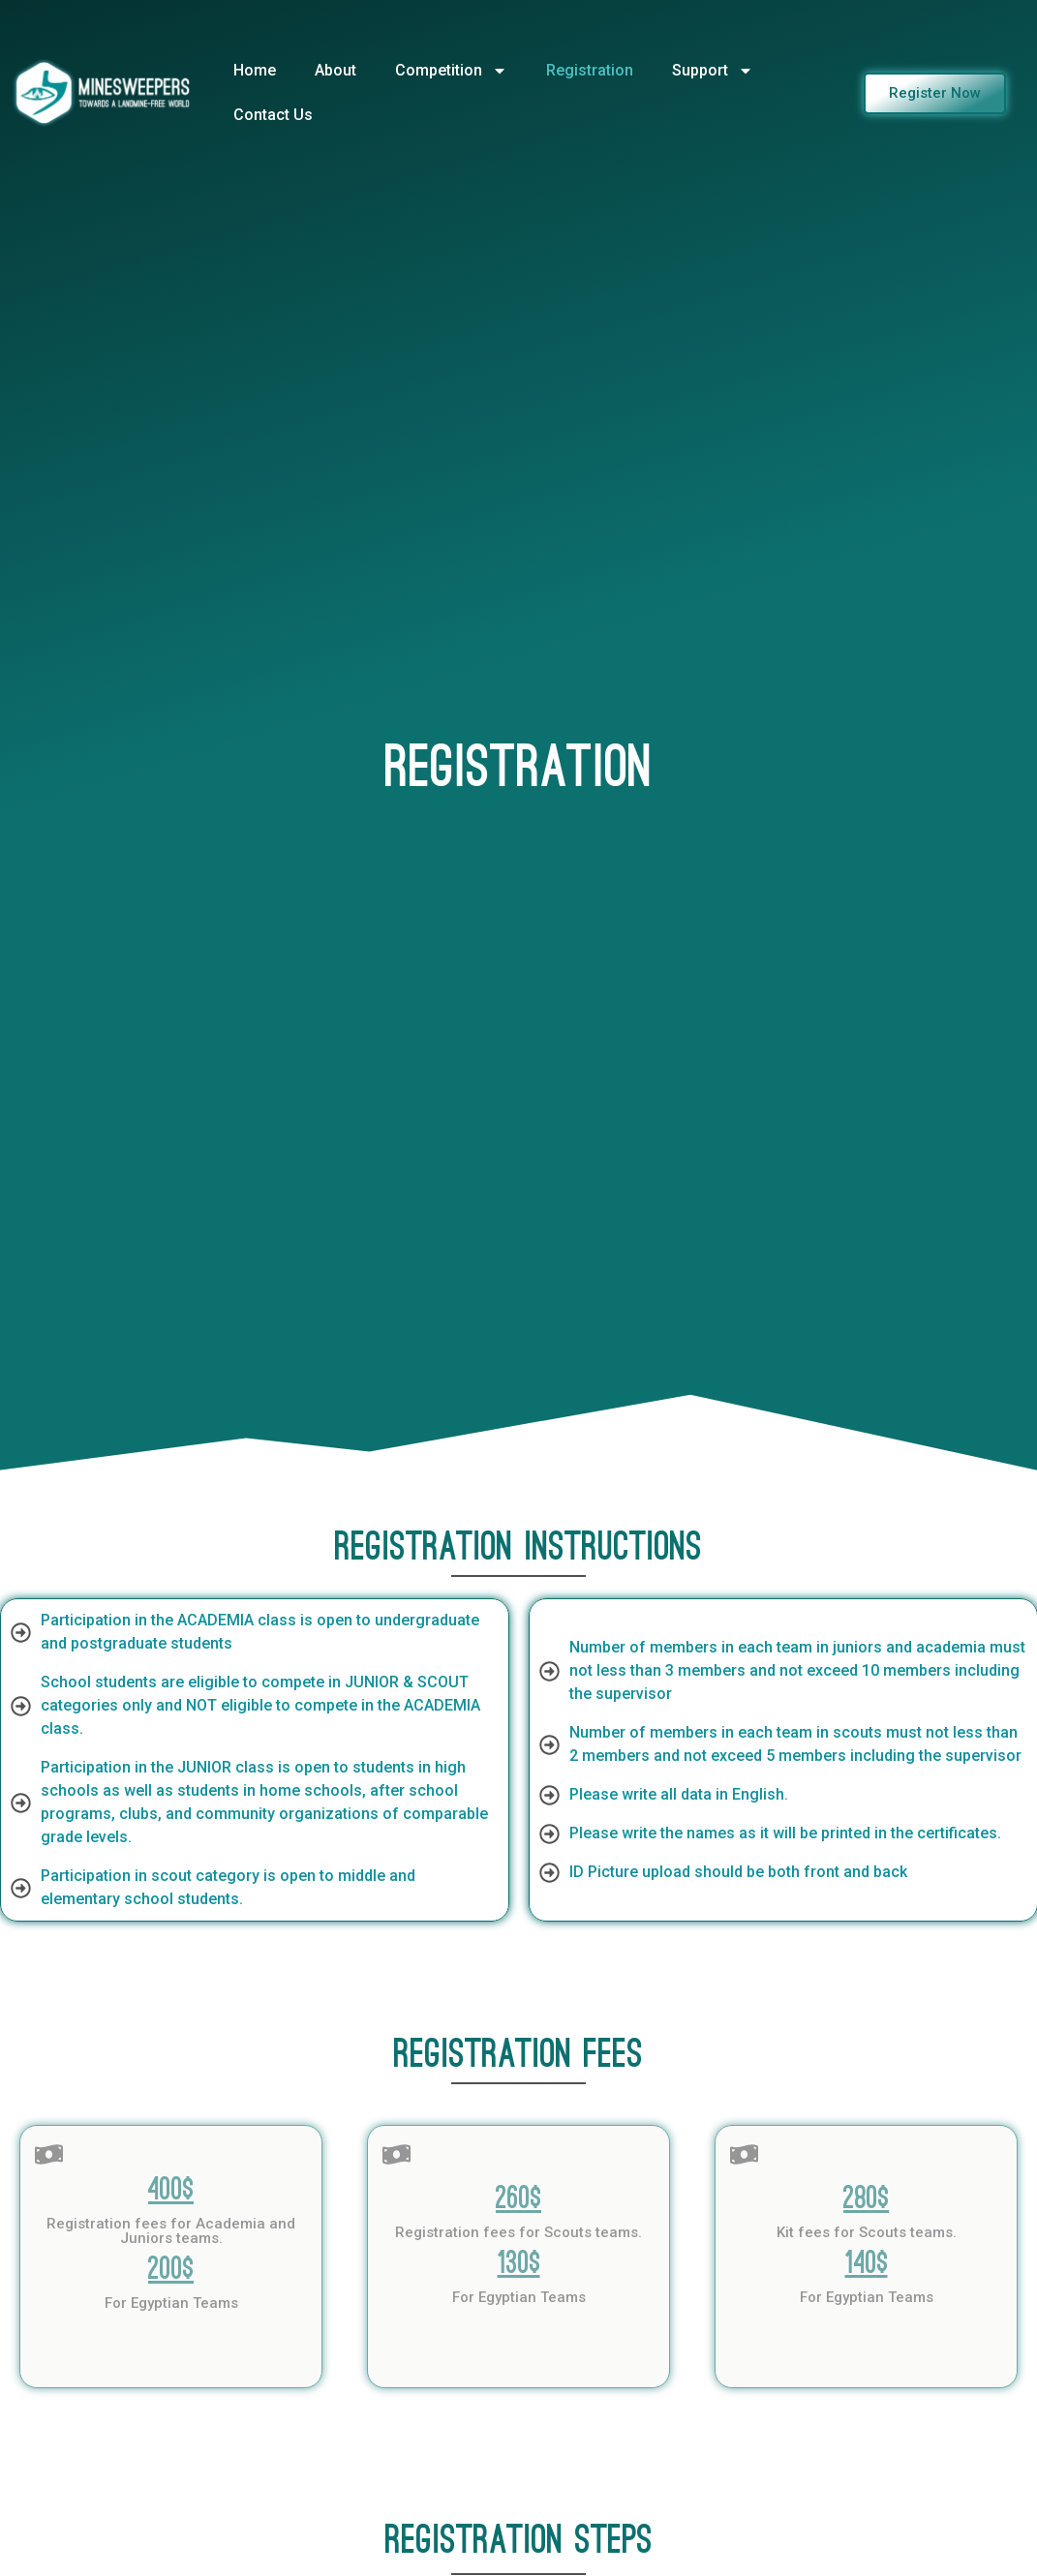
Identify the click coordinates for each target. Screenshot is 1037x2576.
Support (712, 70)
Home (254, 70)
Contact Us (273, 115)
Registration (589, 70)
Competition (451, 70)
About (335, 70)
